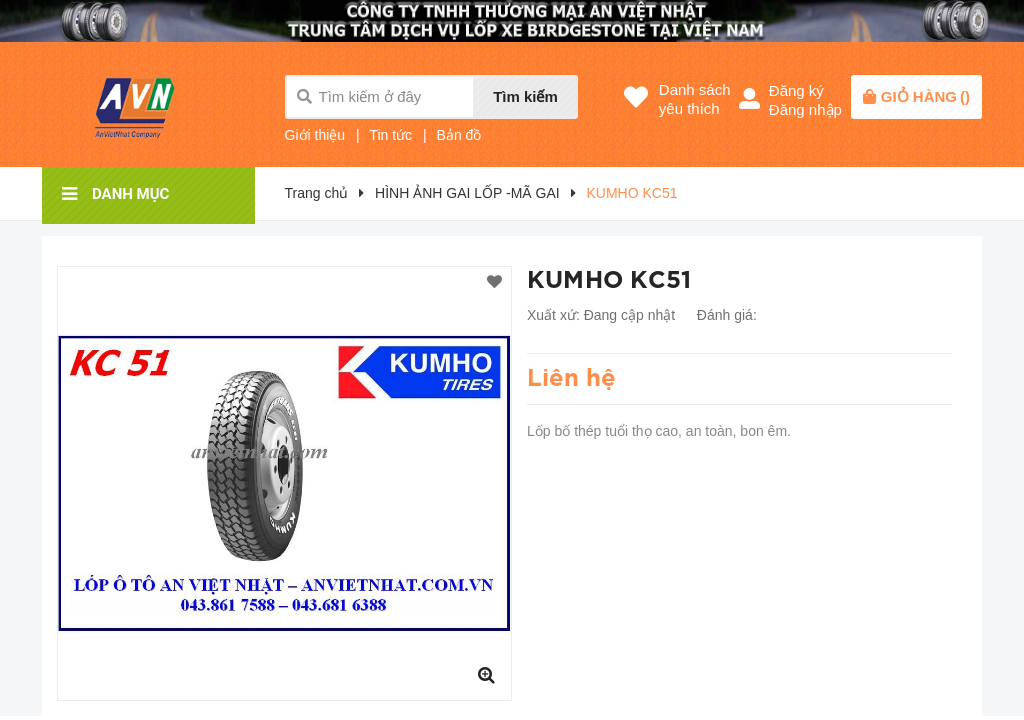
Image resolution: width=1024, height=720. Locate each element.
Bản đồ (459, 135)
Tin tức (390, 135)
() (925, 96)
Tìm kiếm (525, 96)
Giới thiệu (315, 135)
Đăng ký (796, 90)
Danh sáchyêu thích (695, 99)
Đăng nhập (805, 109)
